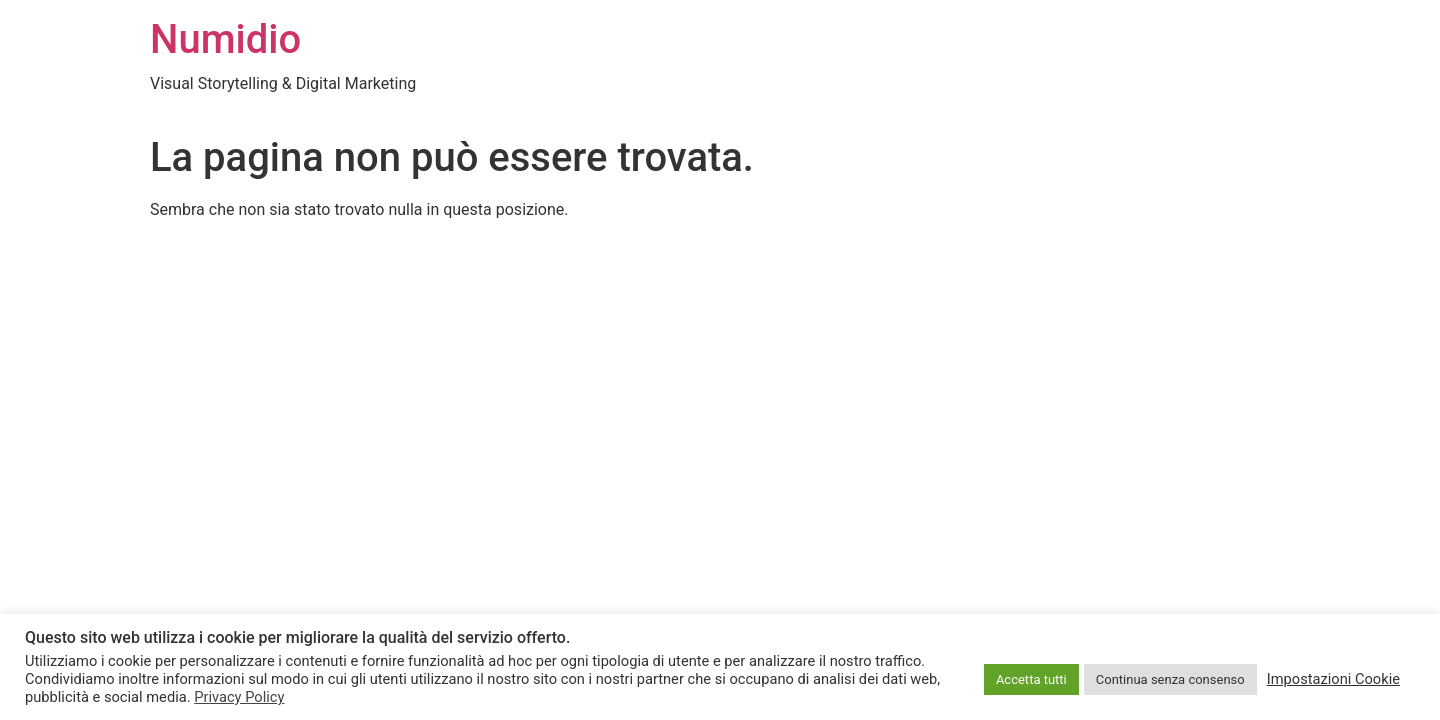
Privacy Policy (239, 697)
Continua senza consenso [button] (1170, 679)
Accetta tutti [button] (1031, 679)
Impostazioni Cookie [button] (1333, 679)
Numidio (225, 39)
